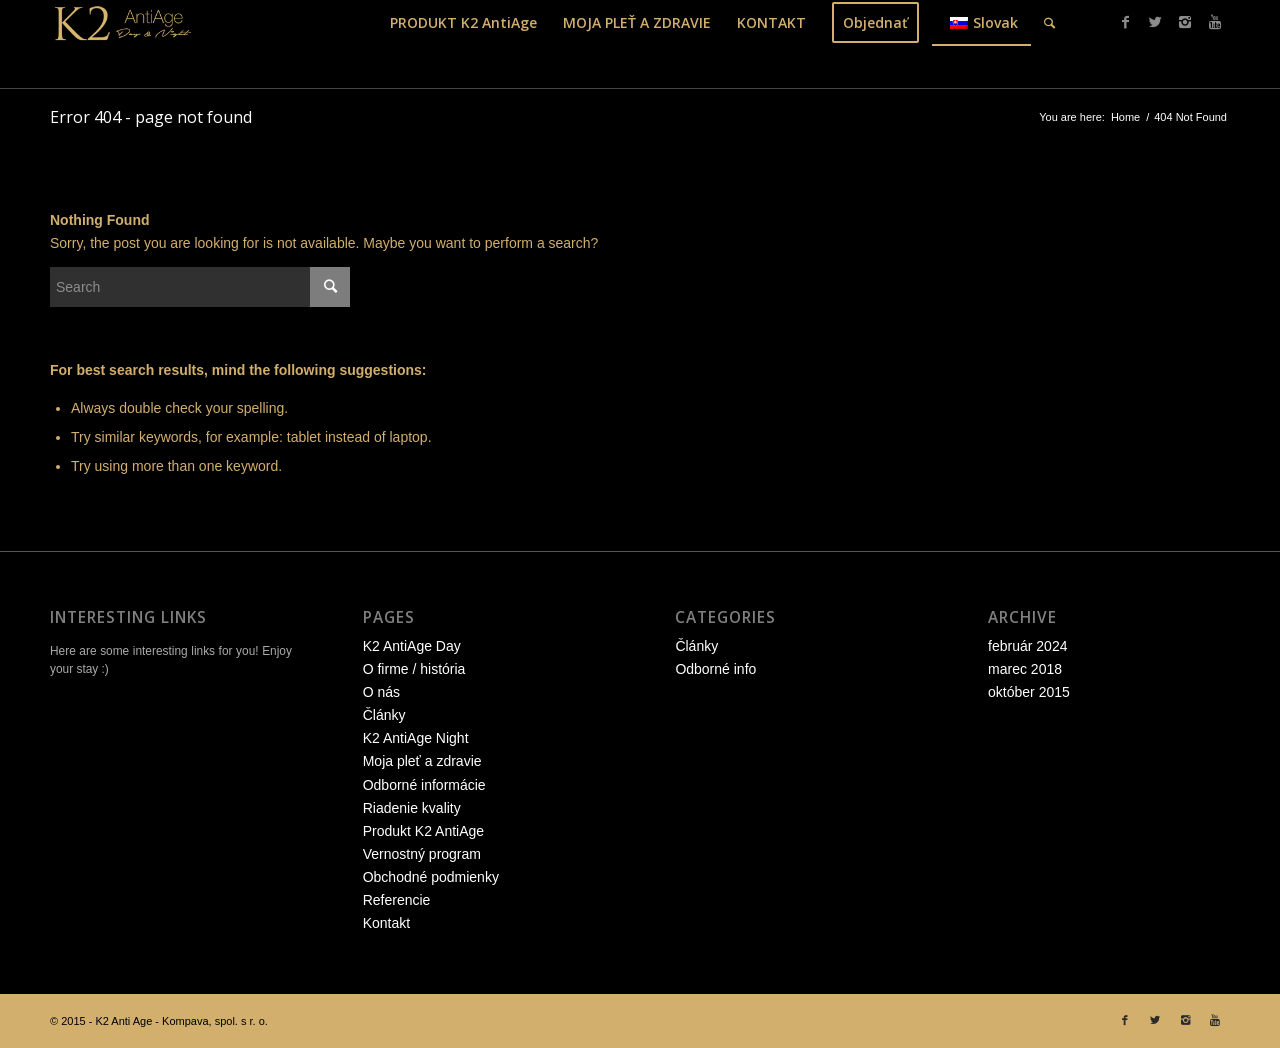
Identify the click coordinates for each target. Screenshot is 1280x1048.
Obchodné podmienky (431, 877)
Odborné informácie (424, 785)
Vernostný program (422, 854)
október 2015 (1029, 692)
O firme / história (414, 669)
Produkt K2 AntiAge (423, 831)
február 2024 (1027, 646)
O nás (381, 692)
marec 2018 (1025, 669)
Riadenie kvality (412, 808)
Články (384, 715)
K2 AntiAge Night (416, 738)
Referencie (397, 900)
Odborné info (715, 669)
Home (1125, 117)
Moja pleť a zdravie (422, 761)
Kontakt (386, 923)
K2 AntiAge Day (412, 646)
